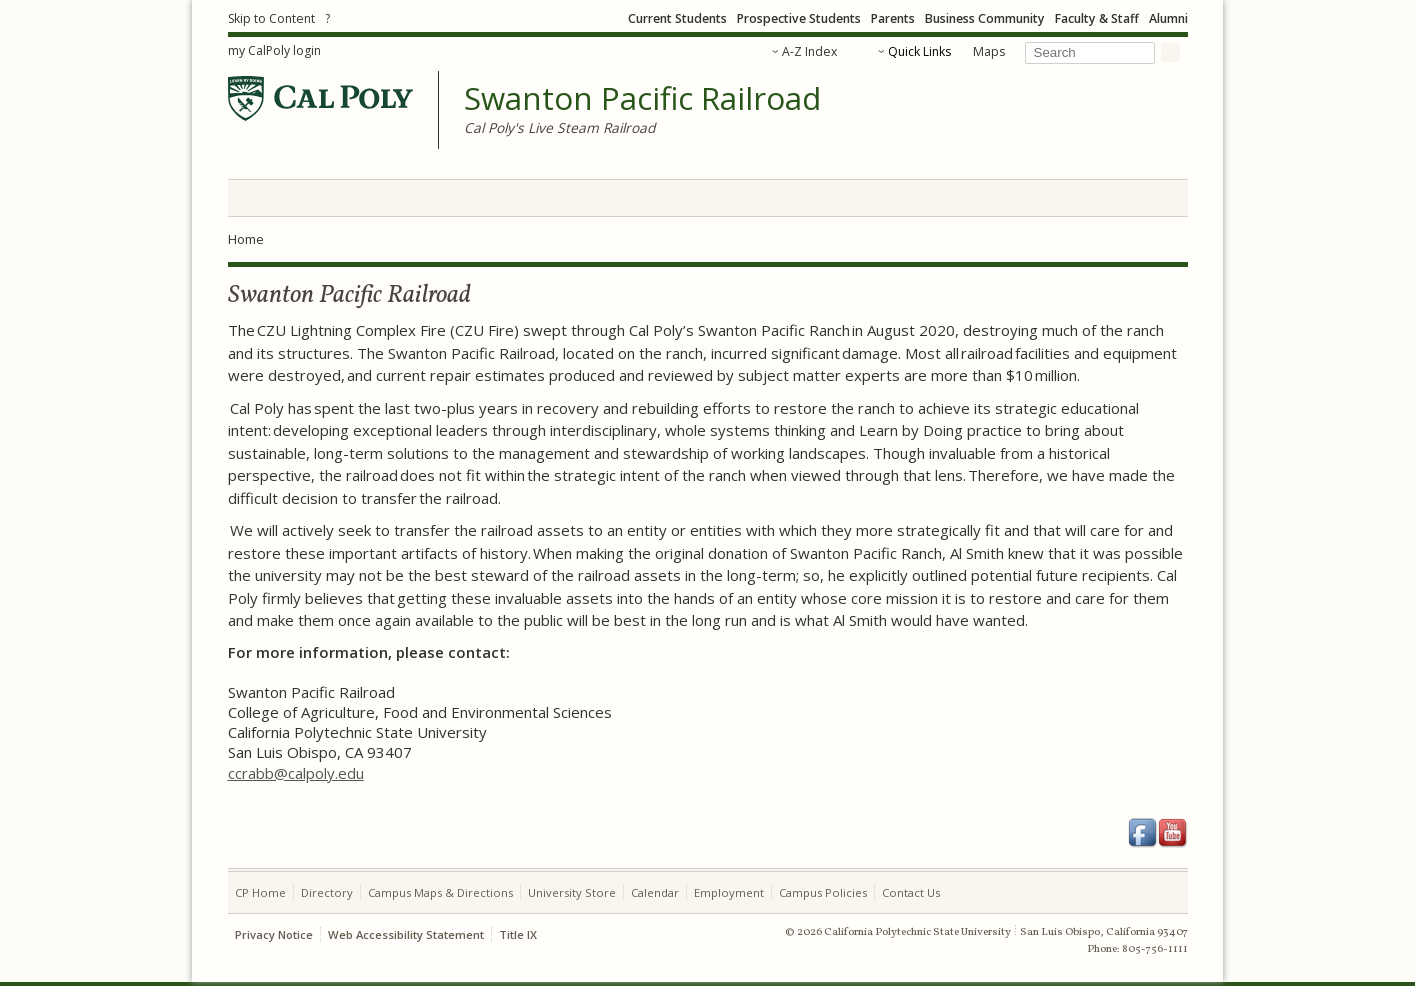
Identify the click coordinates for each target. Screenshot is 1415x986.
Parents (893, 18)
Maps (989, 51)
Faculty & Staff (1097, 18)
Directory (327, 892)
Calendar (655, 892)
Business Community (985, 18)
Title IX (518, 934)
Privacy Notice (274, 934)
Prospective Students (799, 18)
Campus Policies (823, 892)
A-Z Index (809, 51)
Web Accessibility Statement (406, 934)
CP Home (260, 892)
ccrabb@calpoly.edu (296, 773)
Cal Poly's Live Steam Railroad (559, 127)
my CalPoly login (274, 50)
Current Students (677, 18)
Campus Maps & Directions (440, 892)
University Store (572, 892)
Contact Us (911, 892)
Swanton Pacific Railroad (642, 99)
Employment (729, 892)
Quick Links (919, 51)
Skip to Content (271, 18)
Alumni (1168, 18)
